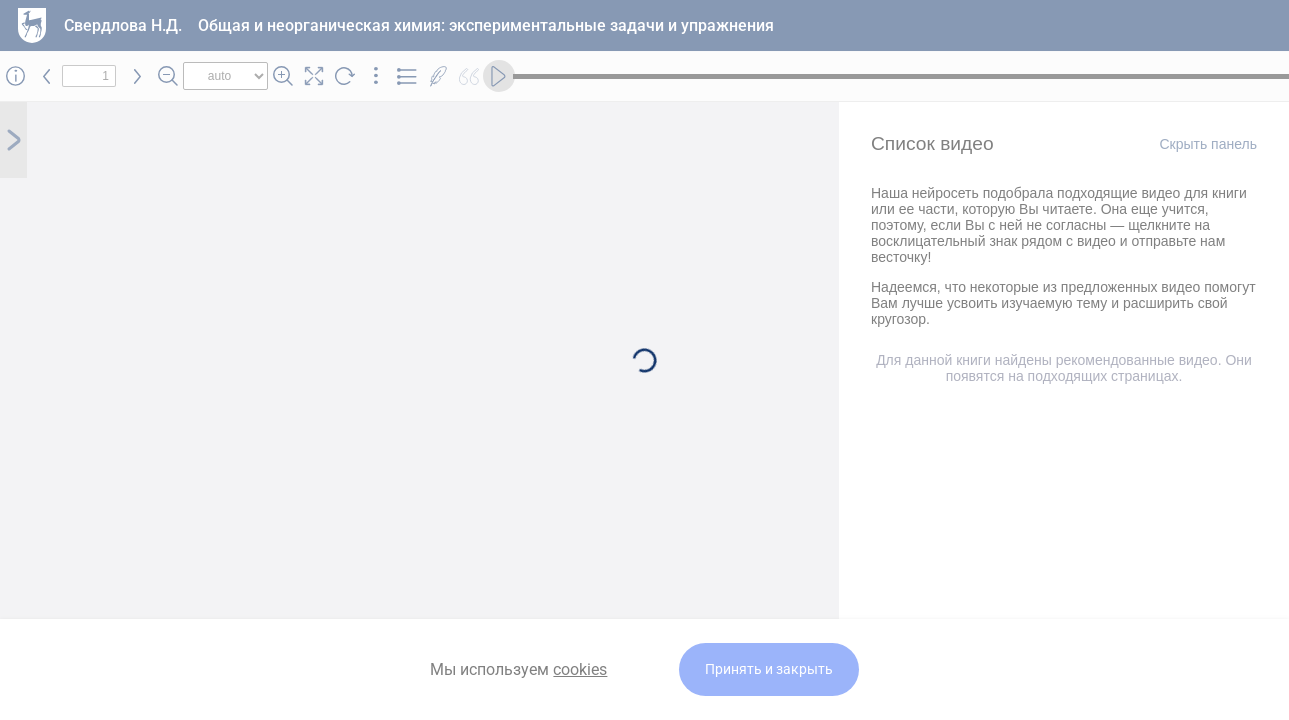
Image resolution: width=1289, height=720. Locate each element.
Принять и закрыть (769, 669)
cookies (580, 669)
